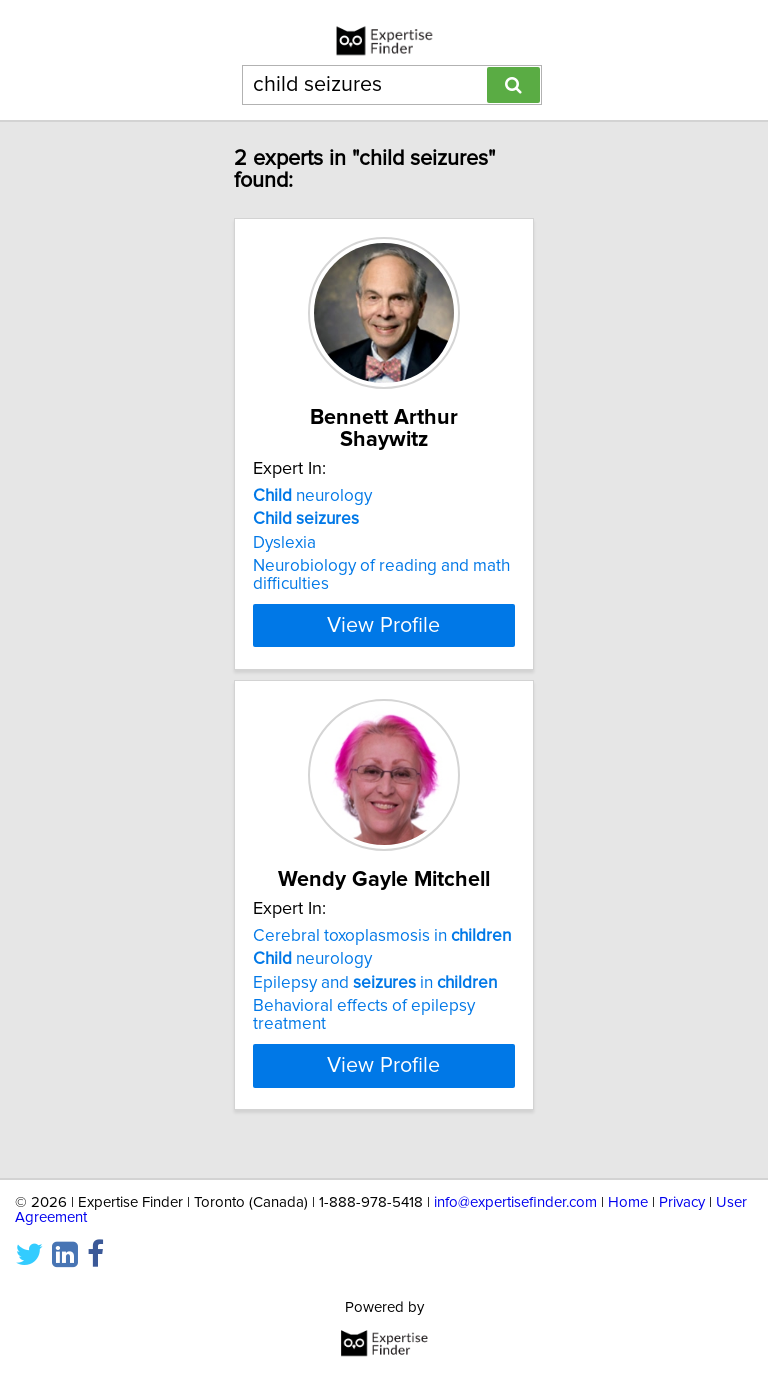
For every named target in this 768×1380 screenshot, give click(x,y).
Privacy (682, 1202)
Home (628, 1202)
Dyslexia (284, 543)
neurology (312, 496)
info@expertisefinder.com (515, 1202)
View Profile (383, 625)
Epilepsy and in (375, 1005)
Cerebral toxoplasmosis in (382, 958)
